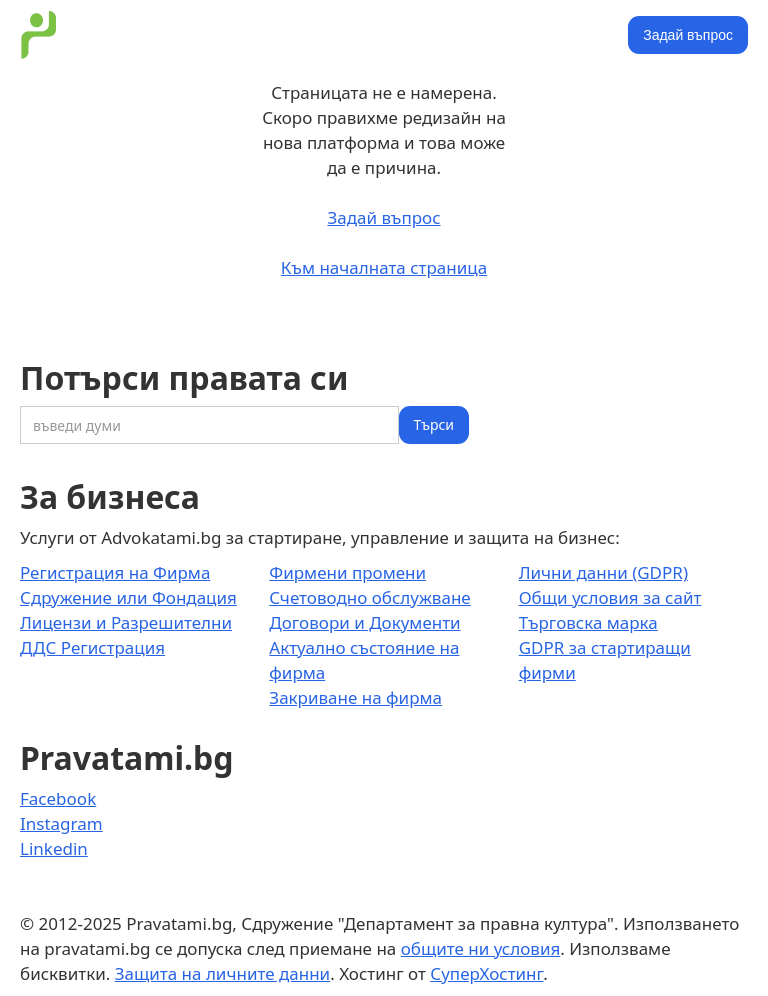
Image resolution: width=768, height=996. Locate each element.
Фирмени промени (347, 572)
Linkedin (54, 848)
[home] (39, 35)
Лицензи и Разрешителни (126, 622)
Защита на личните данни (222, 973)
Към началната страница (384, 267)
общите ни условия (481, 948)
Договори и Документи (364, 622)
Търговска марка (588, 622)
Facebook (58, 798)
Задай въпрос (688, 35)
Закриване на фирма (355, 697)
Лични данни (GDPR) (603, 572)
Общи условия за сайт (610, 597)
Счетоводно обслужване (369, 597)
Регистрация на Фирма (115, 572)
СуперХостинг (486, 973)
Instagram (61, 823)
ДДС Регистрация (92, 647)
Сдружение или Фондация (128, 597)
